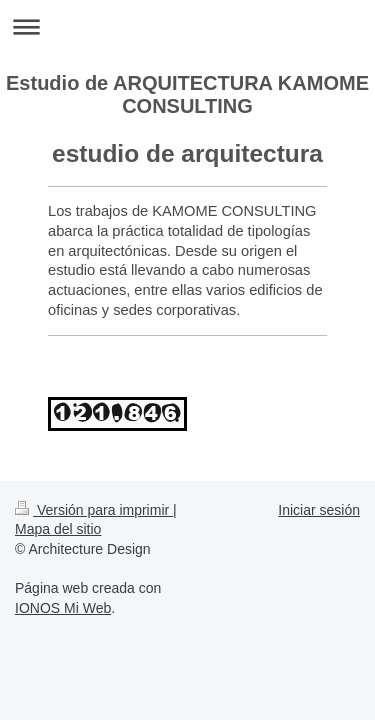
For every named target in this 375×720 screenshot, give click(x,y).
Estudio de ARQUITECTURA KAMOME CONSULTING (187, 94)
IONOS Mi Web (63, 608)
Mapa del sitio (58, 529)
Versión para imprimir (94, 510)
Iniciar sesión (319, 510)
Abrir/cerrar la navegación (187, 26)
